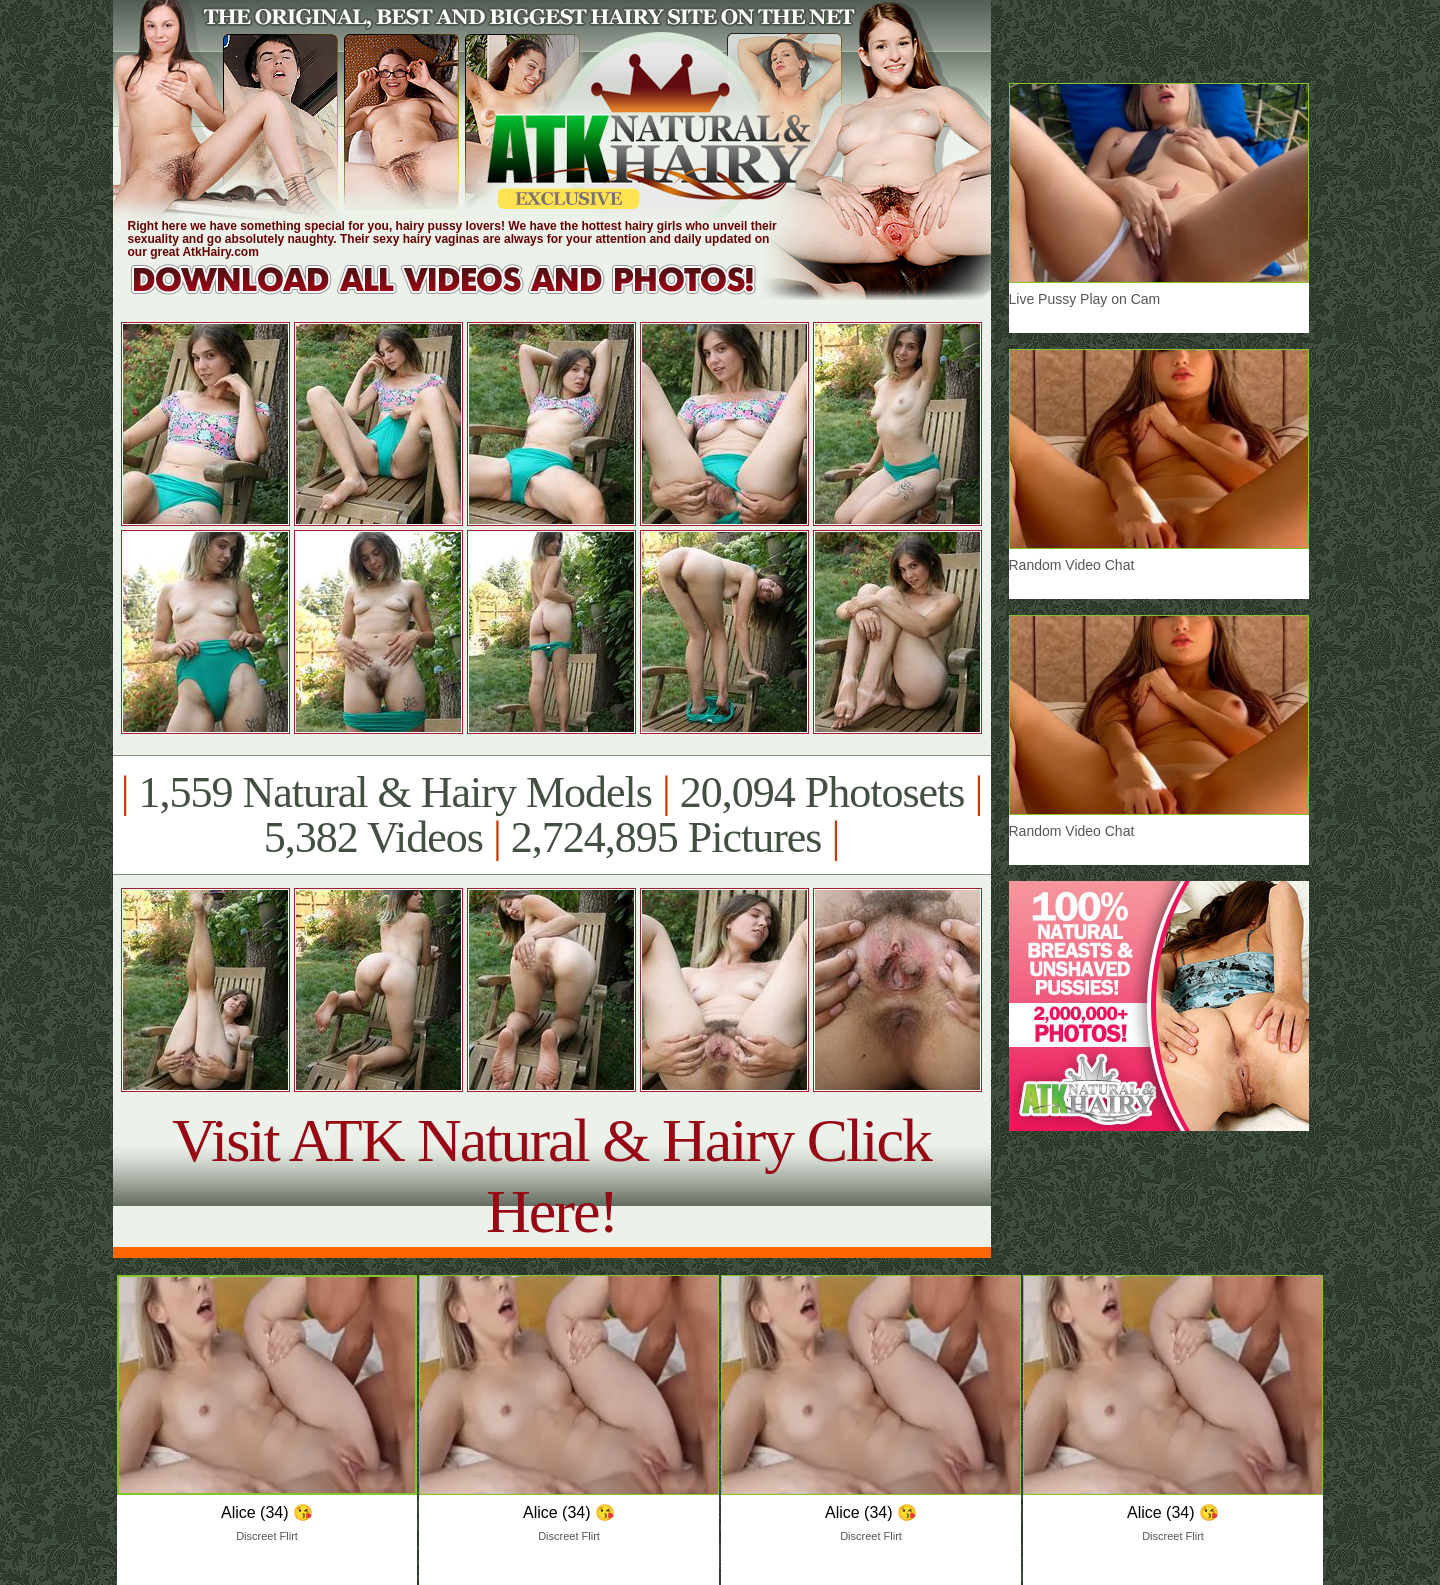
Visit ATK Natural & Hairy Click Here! (551, 1175)
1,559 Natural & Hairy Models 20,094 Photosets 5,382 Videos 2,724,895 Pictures (551, 815)
